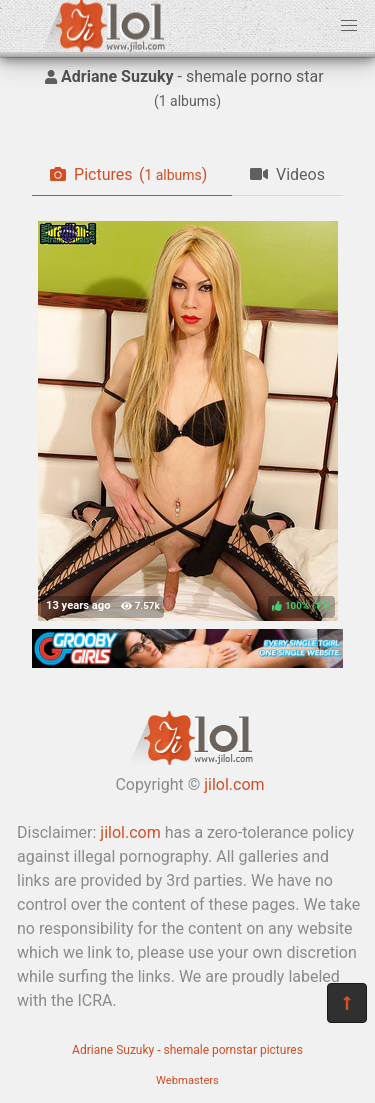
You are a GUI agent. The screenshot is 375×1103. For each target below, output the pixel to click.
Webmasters (187, 1080)
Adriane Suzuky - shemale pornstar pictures (187, 1050)
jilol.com (234, 784)
